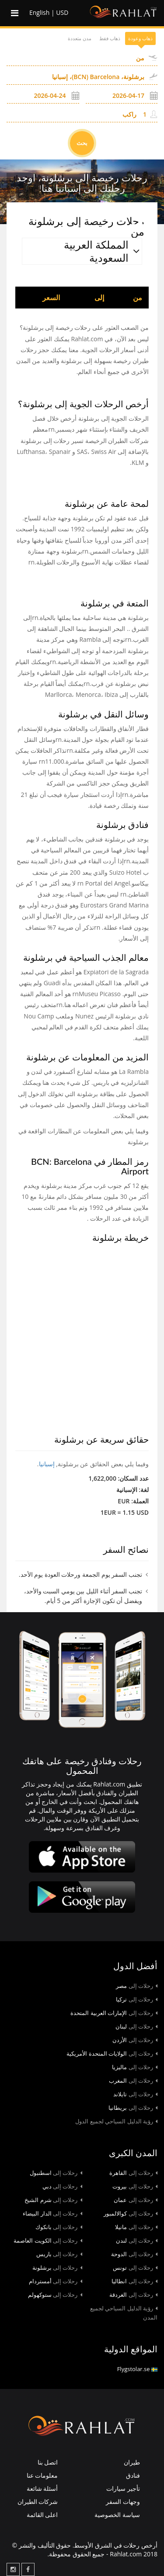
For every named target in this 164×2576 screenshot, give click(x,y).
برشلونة (57, 2267)
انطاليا (134, 2281)
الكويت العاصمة (48, 2240)
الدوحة (134, 2254)
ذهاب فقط (109, 38)
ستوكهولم (55, 2295)
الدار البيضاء (52, 2213)
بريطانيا (132, 2108)
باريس (59, 2254)
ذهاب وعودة (140, 38)
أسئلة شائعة (42, 2488)
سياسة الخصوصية (117, 2514)
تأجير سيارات (123, 2488)
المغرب (133, 2080)
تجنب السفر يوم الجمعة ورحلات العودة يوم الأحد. (80, 1574)
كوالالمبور (130, 2213)
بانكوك (58, 2227)
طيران (132, 2462)
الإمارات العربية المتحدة (113, 2013)
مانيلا (136, 2227)
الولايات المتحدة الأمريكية (111, 2053)
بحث (82, 143)
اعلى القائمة (42, 2514)
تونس (135, 2267)
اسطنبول (56, 2173)
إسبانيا (47, 1464)
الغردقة (133, 2295)
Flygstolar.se (137, 2369)
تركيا (136, 1999)
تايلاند (135, 2094)
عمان (135, 2200)
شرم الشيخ (53, 2200)
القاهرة (133, 2173)
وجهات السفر (123, 2501)
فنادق (133, 2475)
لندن (136, 2240)
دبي (62, 2186)
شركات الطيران (37, 2501)
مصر (136, 1986)
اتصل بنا (48, 2462)
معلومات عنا (42, 2475)
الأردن (134, 2040)
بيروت (134, 2186)
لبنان (136, 2026)
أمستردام (55, 2281)
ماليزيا (134, 2067)
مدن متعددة (79, 38)
